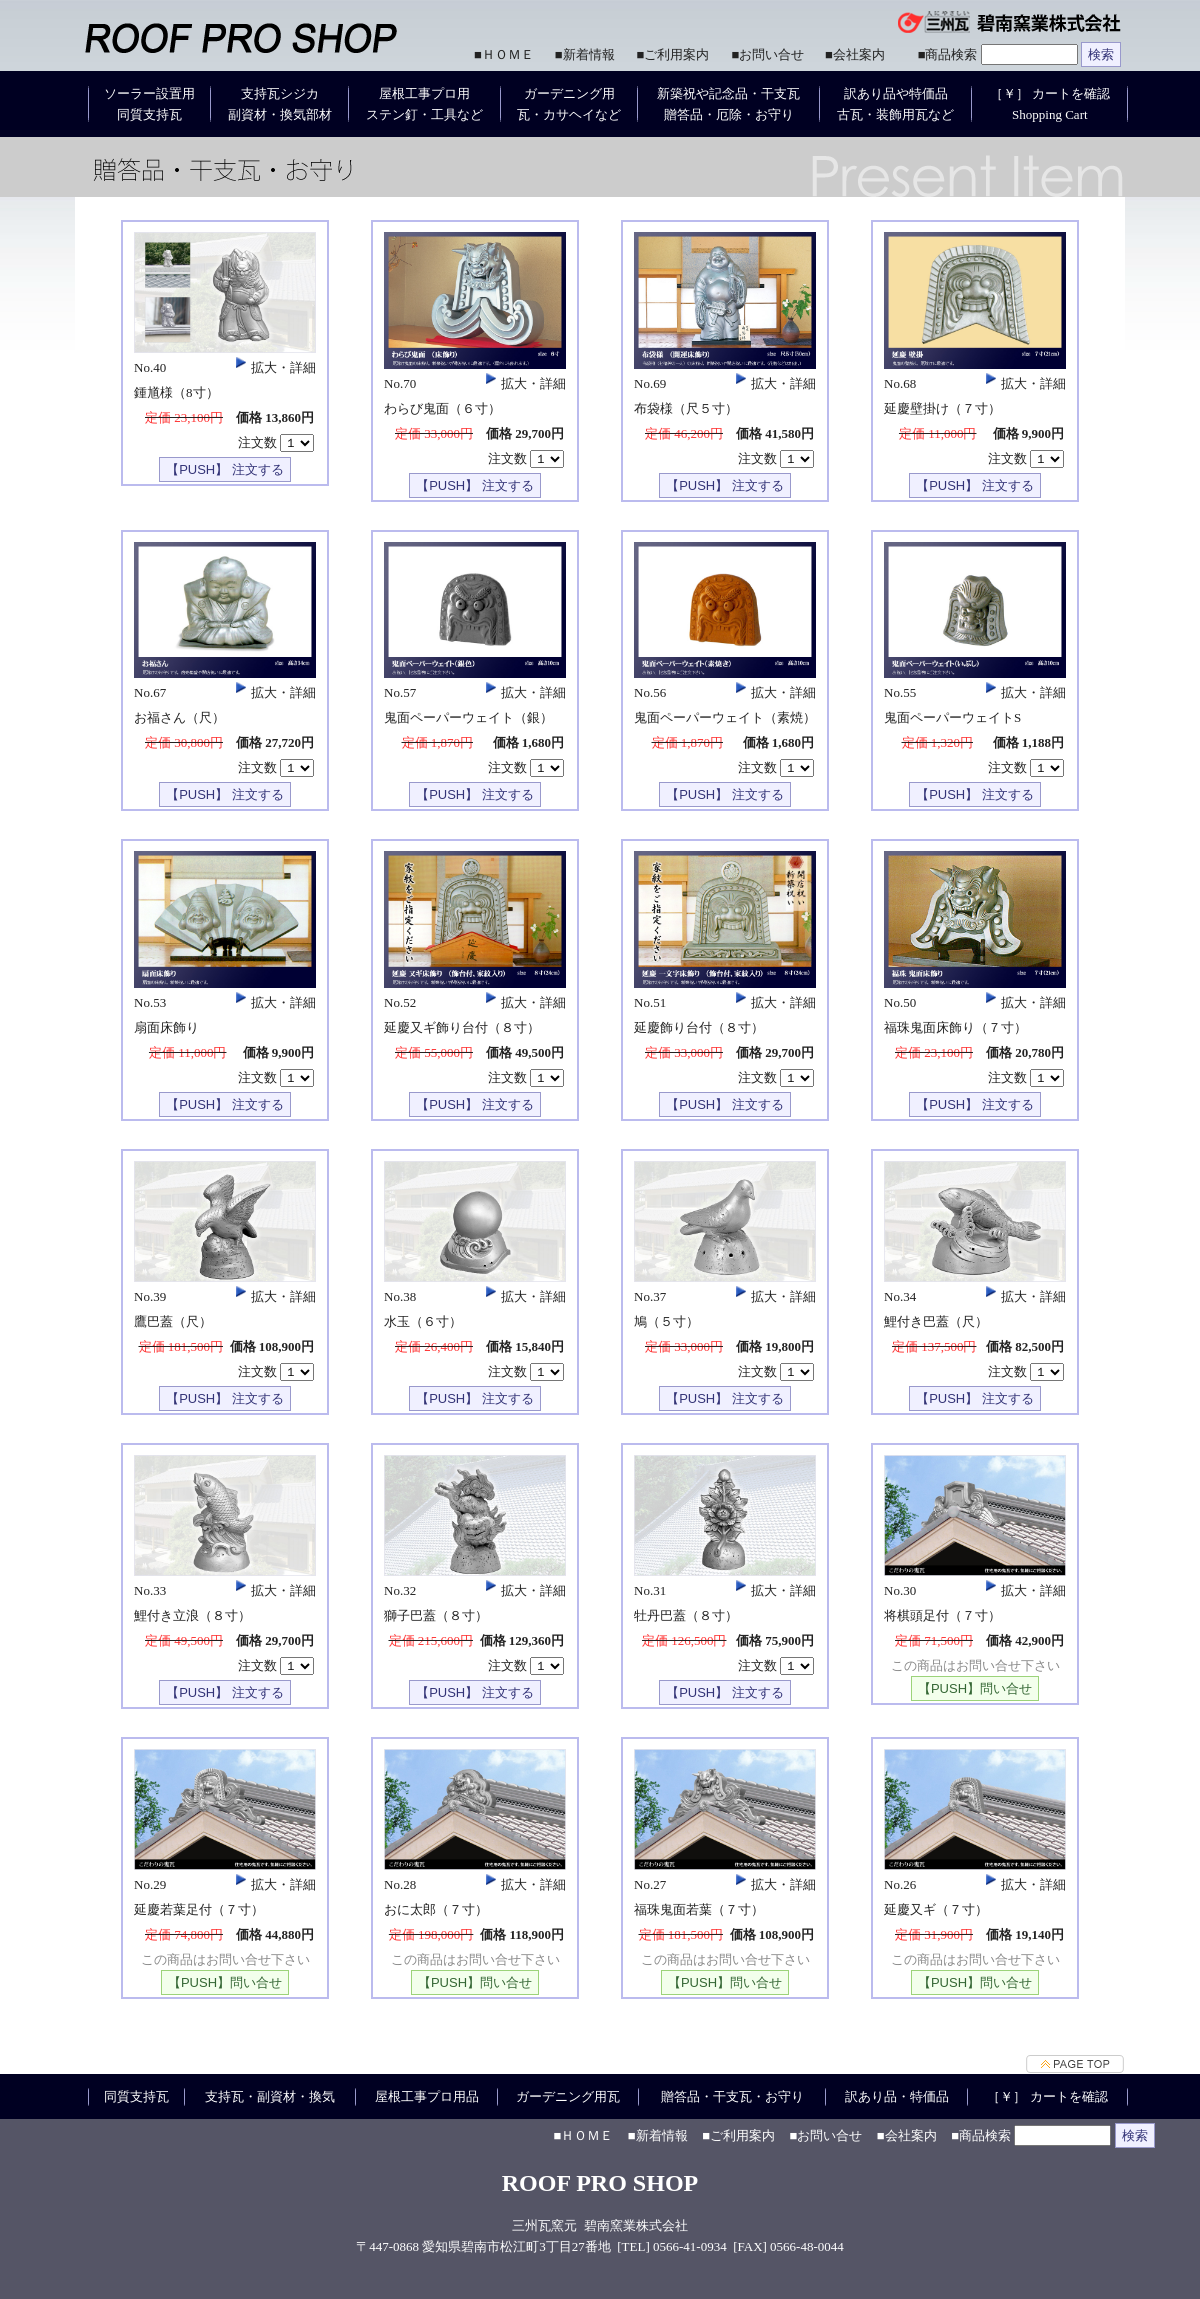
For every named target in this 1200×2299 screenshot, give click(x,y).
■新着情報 (585, 54)
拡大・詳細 (273, 367)
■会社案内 (855, 54)
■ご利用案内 (673, 54)
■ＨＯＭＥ (504, 54)
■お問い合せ (767, 54)
